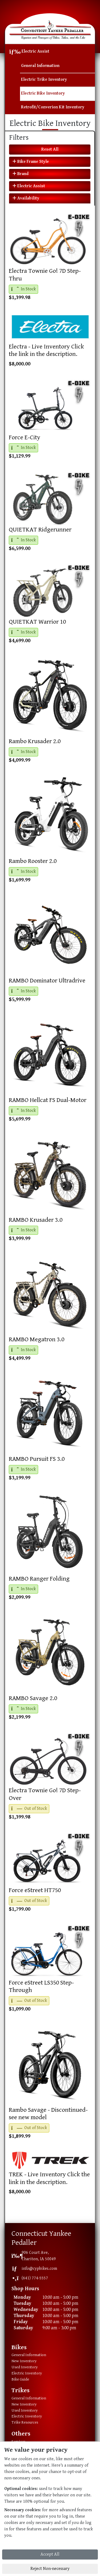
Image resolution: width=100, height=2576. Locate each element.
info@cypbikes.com (39, 2268)
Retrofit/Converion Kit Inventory (52, 107)
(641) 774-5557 (35, 2278)
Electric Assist (35, 51)
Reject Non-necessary (50, 2568)
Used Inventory (24, 2367)
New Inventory (24, 2361)
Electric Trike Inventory (44, 79)
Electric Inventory (26, 2373)
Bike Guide (20, 2379)
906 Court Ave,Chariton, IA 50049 (39, 2256)
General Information (40, 65)
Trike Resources (24, 2422)
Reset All (49, 149)
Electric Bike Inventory (43, 93)
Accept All (50, 2554)
